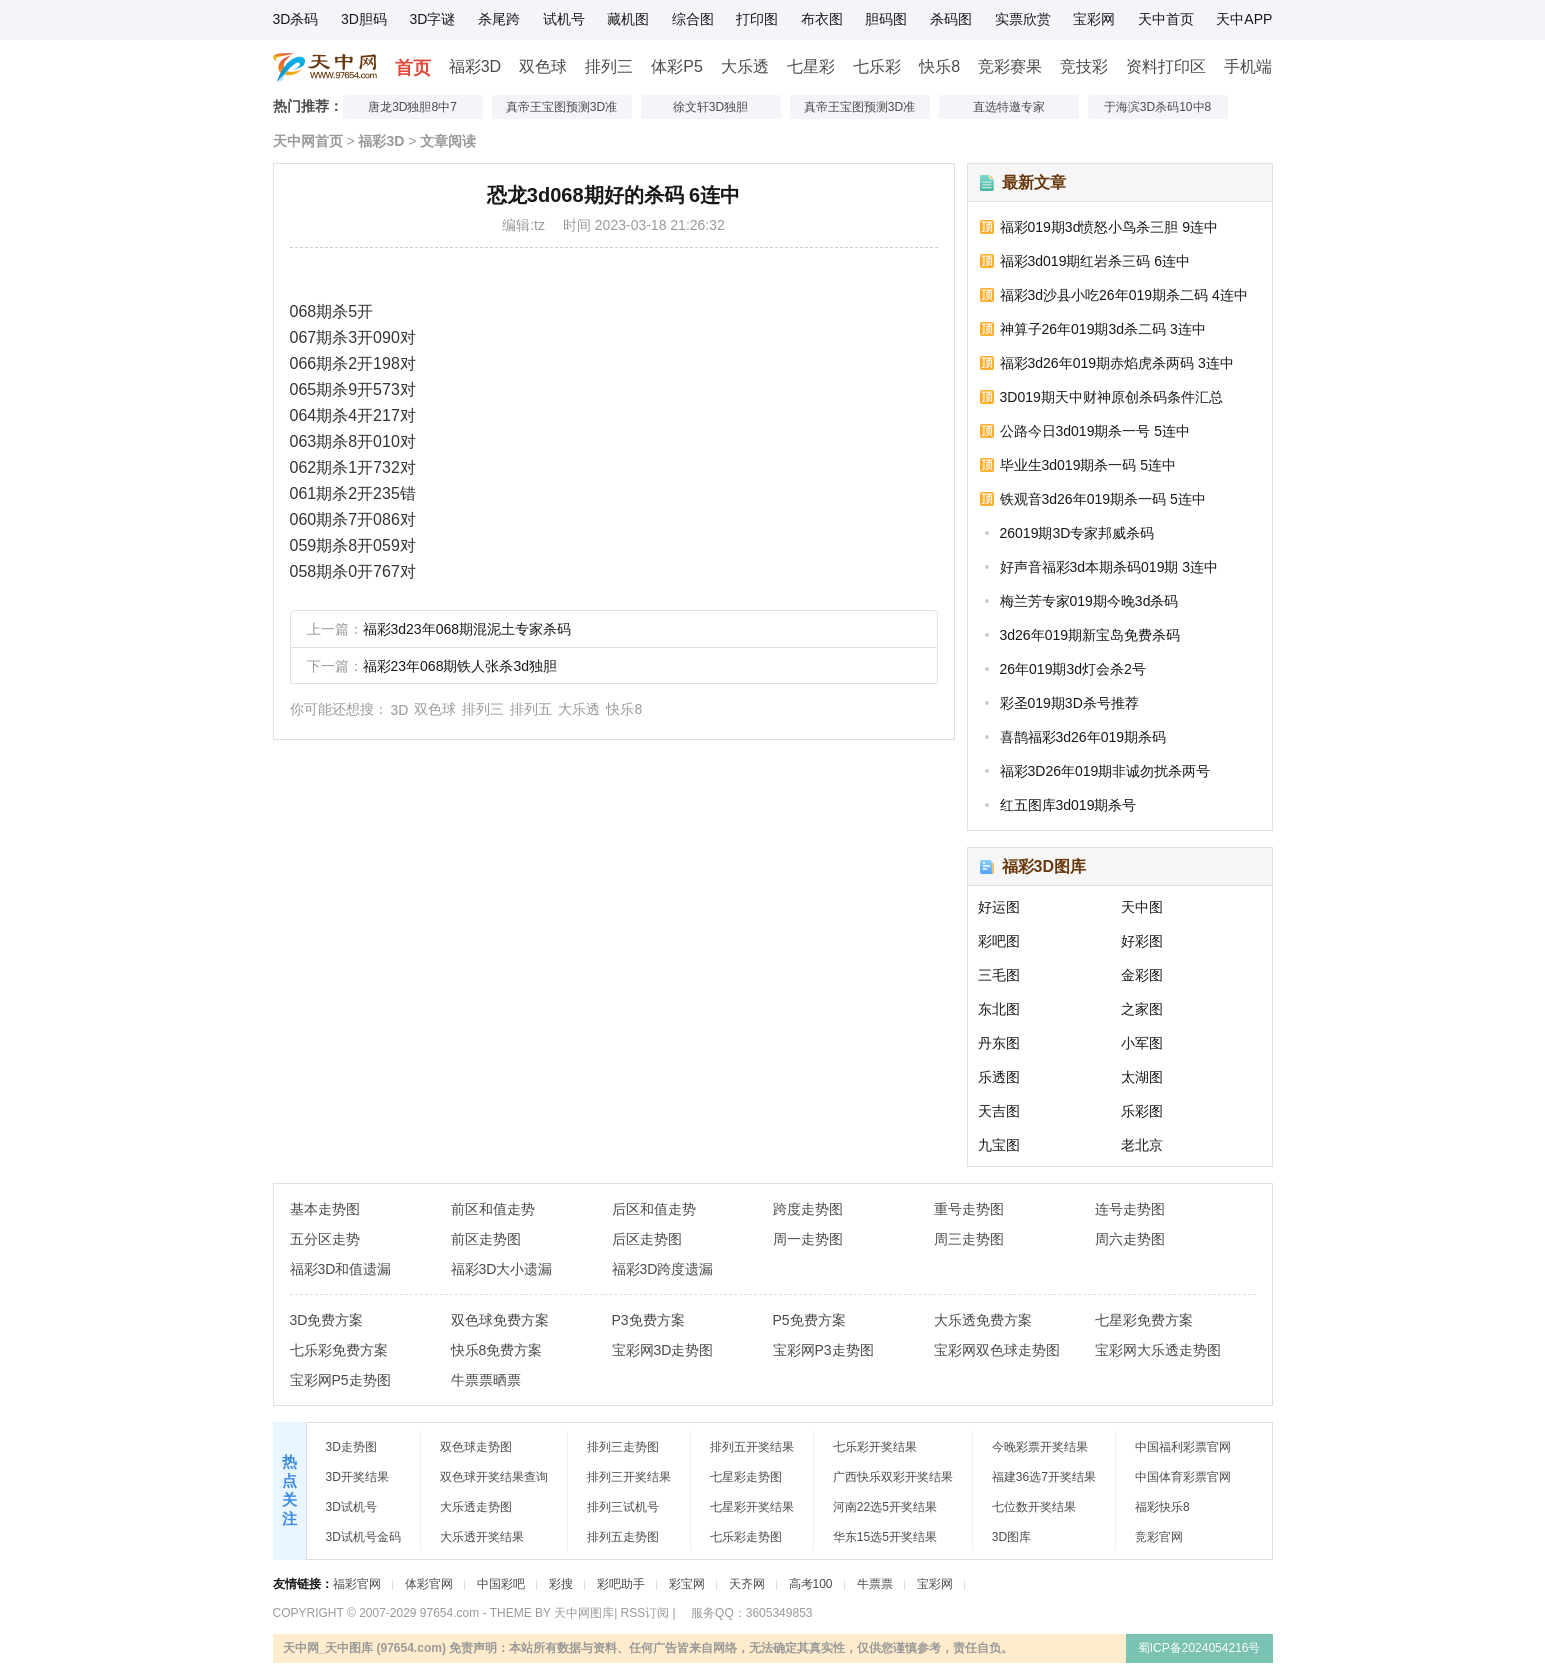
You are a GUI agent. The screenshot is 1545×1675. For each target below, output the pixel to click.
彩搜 (561, 1584)
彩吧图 (999, 941)
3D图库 (1011, 1537)
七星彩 (811, 66)
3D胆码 (364, 19)
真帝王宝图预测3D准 (561, 107)
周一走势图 (808, 1239)
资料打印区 (1166, 66)
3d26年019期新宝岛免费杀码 (1090, 635)
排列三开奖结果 (629, 1477)
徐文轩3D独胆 (710, 107)
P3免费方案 (648, 1320)
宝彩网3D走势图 (663, 1350)
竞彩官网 (1159, 1537)
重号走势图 (969, 1209)
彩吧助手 (621, 1584)
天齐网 (747, 1584)
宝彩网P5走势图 (340, 1380)
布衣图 (822, 19)
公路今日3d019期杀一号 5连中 (1095, 431)
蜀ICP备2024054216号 (1199, 1648)
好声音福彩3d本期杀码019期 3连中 (1109, 567)
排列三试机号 (623, 1507)
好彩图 (1142, 941)
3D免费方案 (327, 1320)
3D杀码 (296, 19)
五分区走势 (325, 1239)
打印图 (757, 19)
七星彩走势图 (746, 1477)
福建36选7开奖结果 (1044, 1477)
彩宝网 (687, 1584)
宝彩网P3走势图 (823, 1350)
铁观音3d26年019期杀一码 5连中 (1103, 499)
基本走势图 (325, 1209)
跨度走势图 (808, 1209)
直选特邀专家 (1009, 107)
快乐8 (939, 66)
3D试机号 (351, 1507)
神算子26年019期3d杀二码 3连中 (1103, 329)
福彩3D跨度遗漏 (663, 1269)
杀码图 (951, 19)
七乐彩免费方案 (339, 1350)
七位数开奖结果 (1034, 1507)
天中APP (1244, 19)
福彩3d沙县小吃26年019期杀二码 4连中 (1124, 295)
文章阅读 (448, 141)
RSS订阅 (645, 1613)
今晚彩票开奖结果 (1040, 1447)
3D (400, 710)
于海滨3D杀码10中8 (1157, 107)
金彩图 (1142, 975)
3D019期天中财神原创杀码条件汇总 (1111, 397)
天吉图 (999, 1111)
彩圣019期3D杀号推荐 (1069, 703)
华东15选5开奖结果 (885, 1537)
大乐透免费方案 (983, 1320)
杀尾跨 (499, 19)
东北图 (999, 1009)
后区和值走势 (654, 1209)
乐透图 (999, 1077)
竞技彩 (1084, 66)
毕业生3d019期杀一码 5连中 (1088, 465)
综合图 (693, 19)
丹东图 (999, 1043)
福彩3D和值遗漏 (341, 1269)
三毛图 (999, 975)
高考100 (811, 1584)
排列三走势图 (623, 1447)
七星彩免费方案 (1144, 1320)
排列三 (609, 66)
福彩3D (475, 66)
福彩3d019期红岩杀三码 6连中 (1095, 261)
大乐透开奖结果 (482, 1537)
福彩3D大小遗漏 (502, 1269)
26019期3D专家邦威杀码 (1077, 533)
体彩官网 (429, 1584)
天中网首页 (308, 141)
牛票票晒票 (486, 1380)
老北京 (1142, 1145)
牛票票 (875, 1584)
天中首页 (1166, 19)
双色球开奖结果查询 (494, 1477)
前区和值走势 (493, 1209)
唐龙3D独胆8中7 (412, 107)
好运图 (999, 907)
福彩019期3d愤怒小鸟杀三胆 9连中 (1109, 227)
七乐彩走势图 (746, 1537)
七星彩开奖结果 (752, 1507)
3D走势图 (351, 1447)
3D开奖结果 (357, 1477)
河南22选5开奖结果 (885, 1507)
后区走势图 (647, 1239)
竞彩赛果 (1010, 66)
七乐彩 (877, 66)
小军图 (1142, 1043)
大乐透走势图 (476, 1507)
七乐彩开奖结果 (875, 1447)
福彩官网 (357, 1584)
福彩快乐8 (1162, 1507)
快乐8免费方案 (497, 1350)
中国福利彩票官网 (1183, 1447)
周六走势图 (1130, 1239)
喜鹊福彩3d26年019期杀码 (1083, 737)
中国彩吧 (501, 1584)
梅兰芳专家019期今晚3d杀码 (1089, 601)
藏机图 (628, 19)
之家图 (1142, 1009)
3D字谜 (432, 19)
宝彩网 (1094, 19)
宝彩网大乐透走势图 (1158, 1350)
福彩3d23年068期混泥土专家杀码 (467, 629)
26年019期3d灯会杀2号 (1073, 669)
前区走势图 (486, 1239)
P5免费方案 (809, 1320)
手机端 (1248, 66)
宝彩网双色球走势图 (997, 1350)
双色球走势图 (476, 1447)
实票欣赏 (1023, 19)
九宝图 (999, 1145)
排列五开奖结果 (752, 1447)
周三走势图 (969, 1239)
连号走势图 (1130, 1209)
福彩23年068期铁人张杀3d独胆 (460, 666)
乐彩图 (1142, 1111)
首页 (413, 68)
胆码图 (886, 19)
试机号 (564, 19)
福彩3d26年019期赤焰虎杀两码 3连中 (1117, 363)
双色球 (543, 66)
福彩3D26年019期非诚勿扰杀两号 (1105, 771)
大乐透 (745, 66)
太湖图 (1142, 1077)
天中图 (1142, 907)
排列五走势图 (623, 1537)
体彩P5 (677, 66)
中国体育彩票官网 (1183, 1477)
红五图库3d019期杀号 (1068, 805)
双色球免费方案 (500, 1320)
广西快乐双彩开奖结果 (893, 1477)
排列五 (531, 709)
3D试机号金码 (363, 1537)
